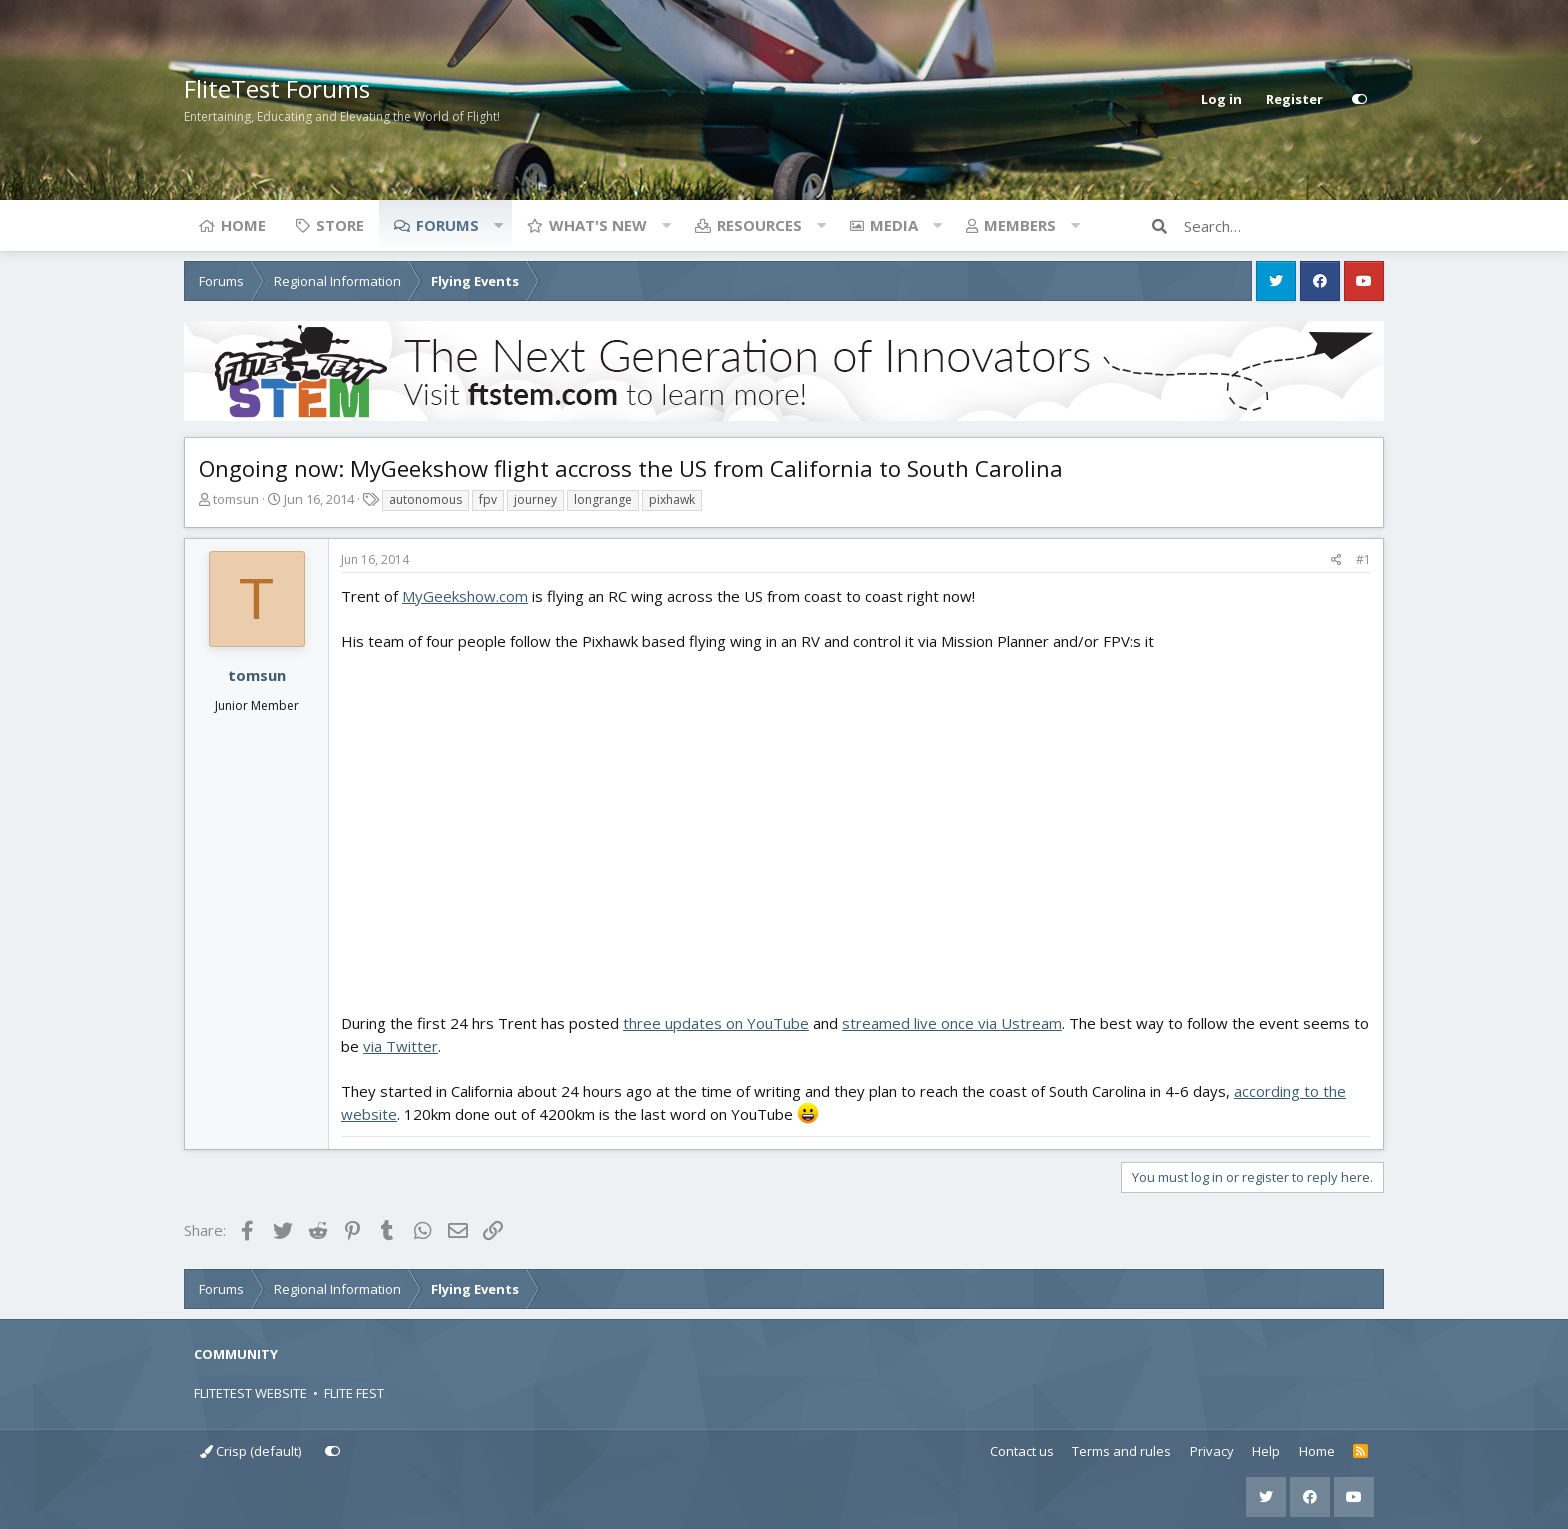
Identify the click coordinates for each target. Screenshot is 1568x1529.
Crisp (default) (250, 1451)
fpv (488, 499)
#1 (1363, 559)
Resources (759, 225)
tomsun (236, 499)
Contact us (1022, 1451)
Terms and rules (1121, 1451)
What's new (598, 225)
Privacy (1212, 1451)
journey (535, 499)
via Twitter (400, 1046)
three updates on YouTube (716, 1023)
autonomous (425, 499)
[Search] (1284, 226)
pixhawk (672, 499)
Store (340, 225)
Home (243, 225)
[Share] (1336, 560)
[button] (498, 225)
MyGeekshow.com (465, 596)
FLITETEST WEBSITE (250, 1393)
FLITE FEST (354, 1393)
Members (1020, 225)
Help (1266, 1451)
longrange (603, 499)
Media (894, 225)
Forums (447, 225)
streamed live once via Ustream (952, 1023)
